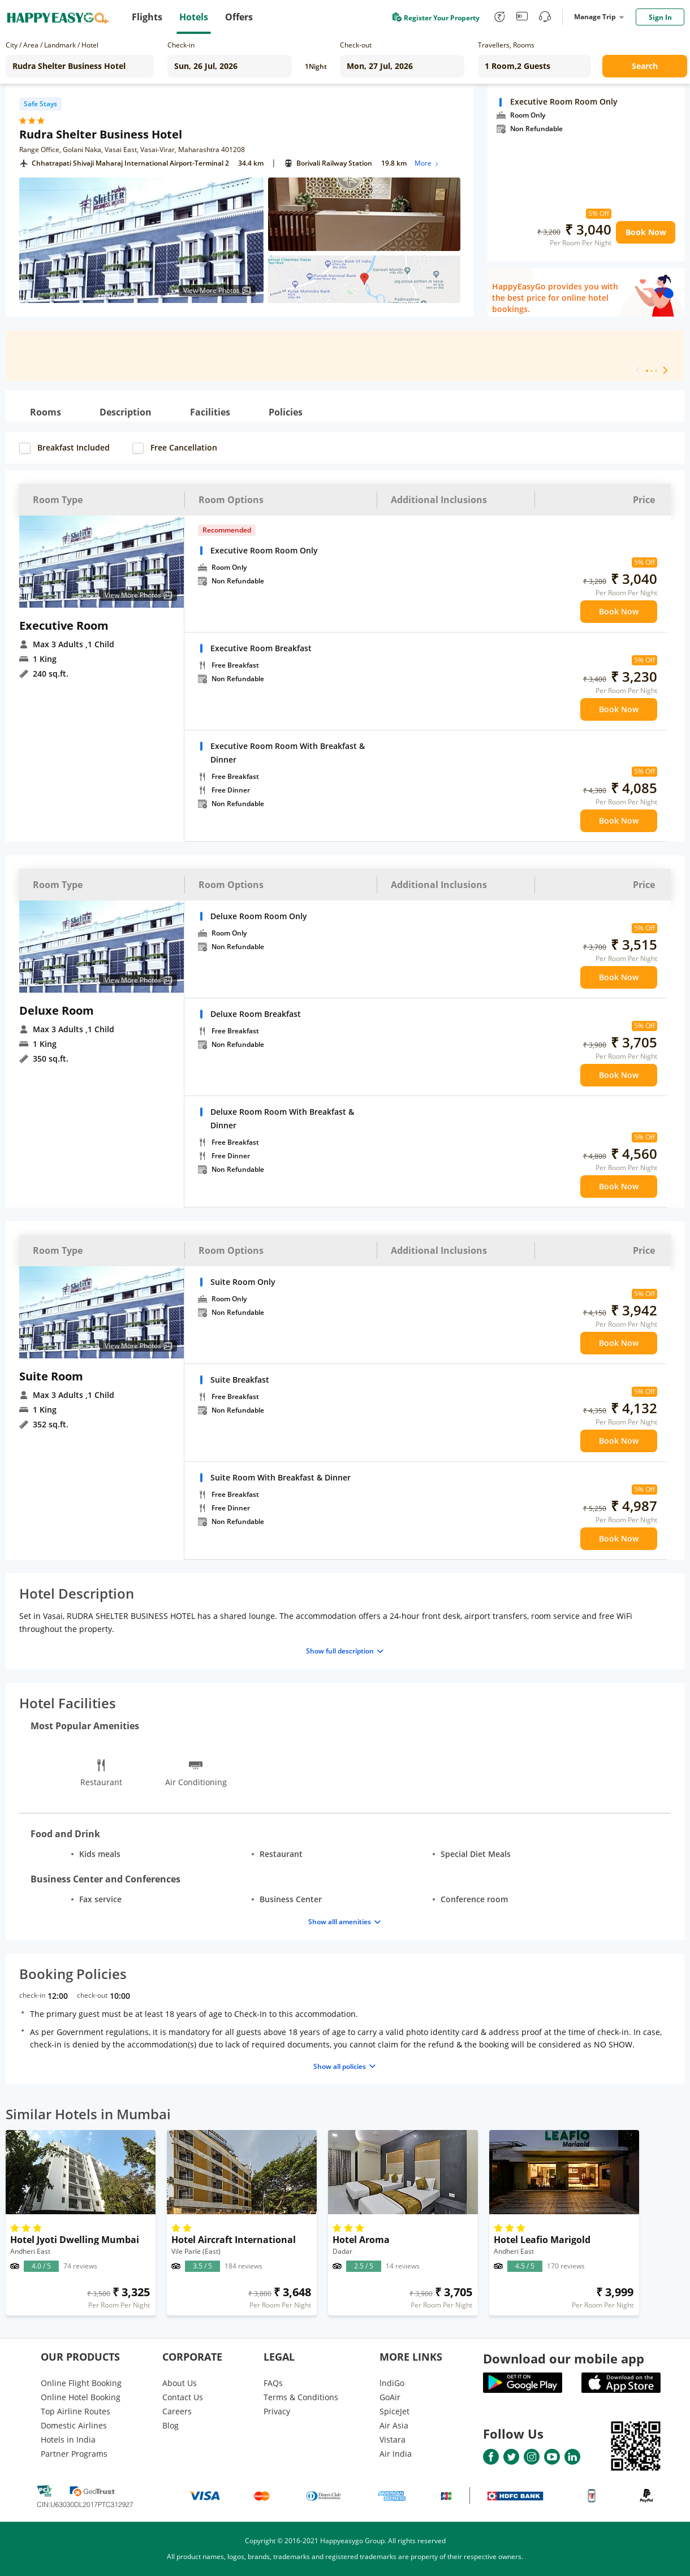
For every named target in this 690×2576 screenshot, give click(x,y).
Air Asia (394, 2425)
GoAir (390, 2397)
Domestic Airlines (74, 2425)
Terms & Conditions (301, 2397)
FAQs (273, 2383)
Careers (177, 2411)
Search (645, 65)
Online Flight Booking (81, 2383)
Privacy (277, 2411)
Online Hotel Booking (80, 2397)
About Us (179, 2383)
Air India (396, 2453)
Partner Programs (74, 2453)
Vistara (393, 2439)
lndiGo (392, 2383)
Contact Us (182, 2397)
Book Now (646, 232)
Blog (170, 2425)
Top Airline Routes (75, 2411)
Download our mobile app (563, 2358)
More (427, 163)
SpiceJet (394, 2411)
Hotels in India (68, 2439)
